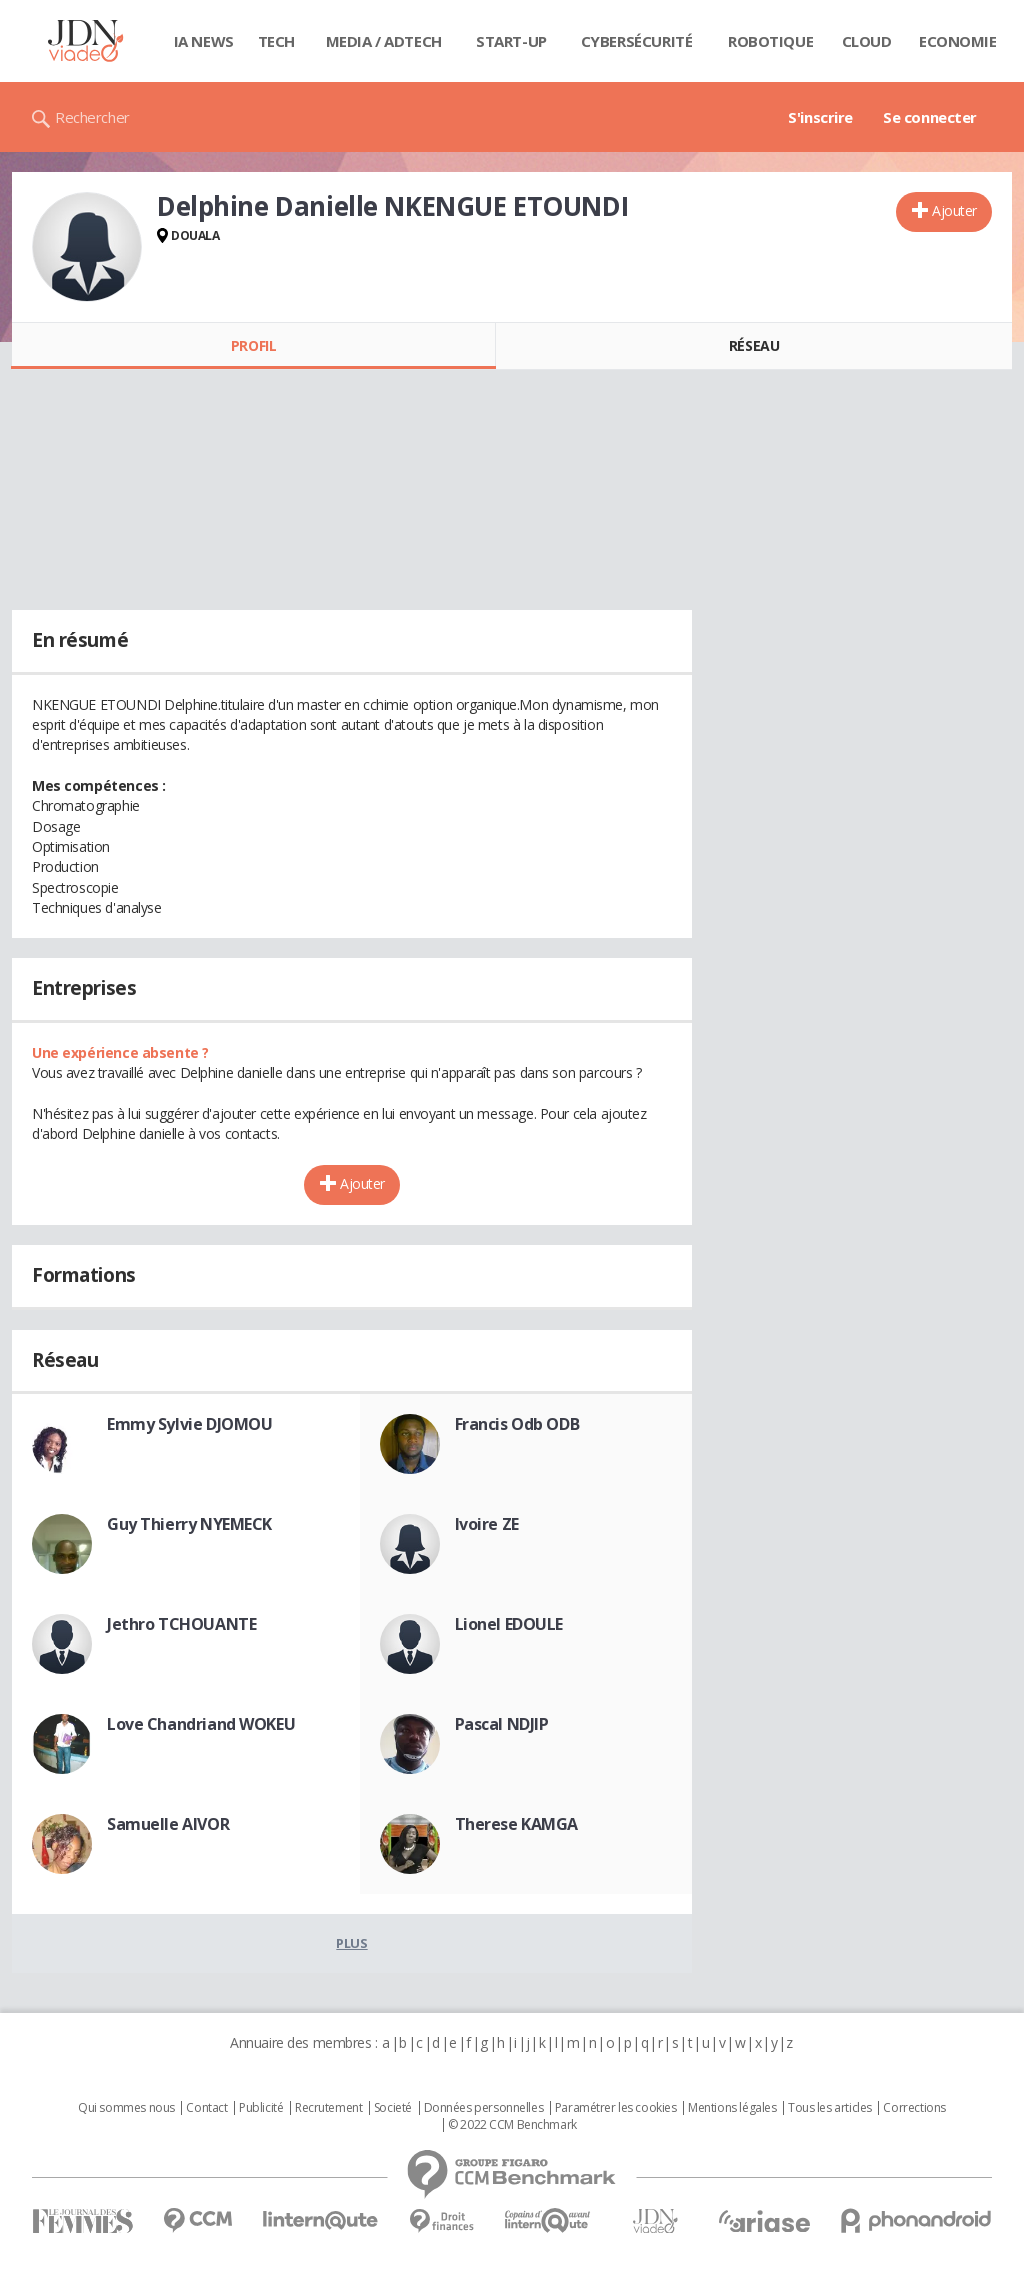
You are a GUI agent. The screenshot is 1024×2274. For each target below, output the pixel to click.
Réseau (754, 345)
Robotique (770, 41)
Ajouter (954, 210)
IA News (204, 41)
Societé (393, 2108)
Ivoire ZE (487, 1524)
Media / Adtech (384, 41)
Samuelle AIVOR (168, 1824)
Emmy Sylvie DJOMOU (189, 1424)
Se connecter (930, 117)
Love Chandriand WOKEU (201, 1724)
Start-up (511, 41)
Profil (253, 345)
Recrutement (328, 2108)
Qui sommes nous (126, 2108)
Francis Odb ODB (517, 1424)
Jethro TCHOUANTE (181, 1624)
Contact (206, 2108)
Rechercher (92, 117)
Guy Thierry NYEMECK (189, 1524)
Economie (958, 41)
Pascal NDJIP (502, 1724)
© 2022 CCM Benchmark (512, 2125)
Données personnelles (484, 2108)
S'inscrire (820, 117)
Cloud (867, 41)
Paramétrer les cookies (616, 2108)
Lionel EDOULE (509, 1624)
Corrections (914, 2108)
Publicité (261, 2108)
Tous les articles (830, 2108)
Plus (351, 1943)
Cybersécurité (637, 41)
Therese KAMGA (517, 1824)
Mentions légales (732, 2108)
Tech (276, 41)
